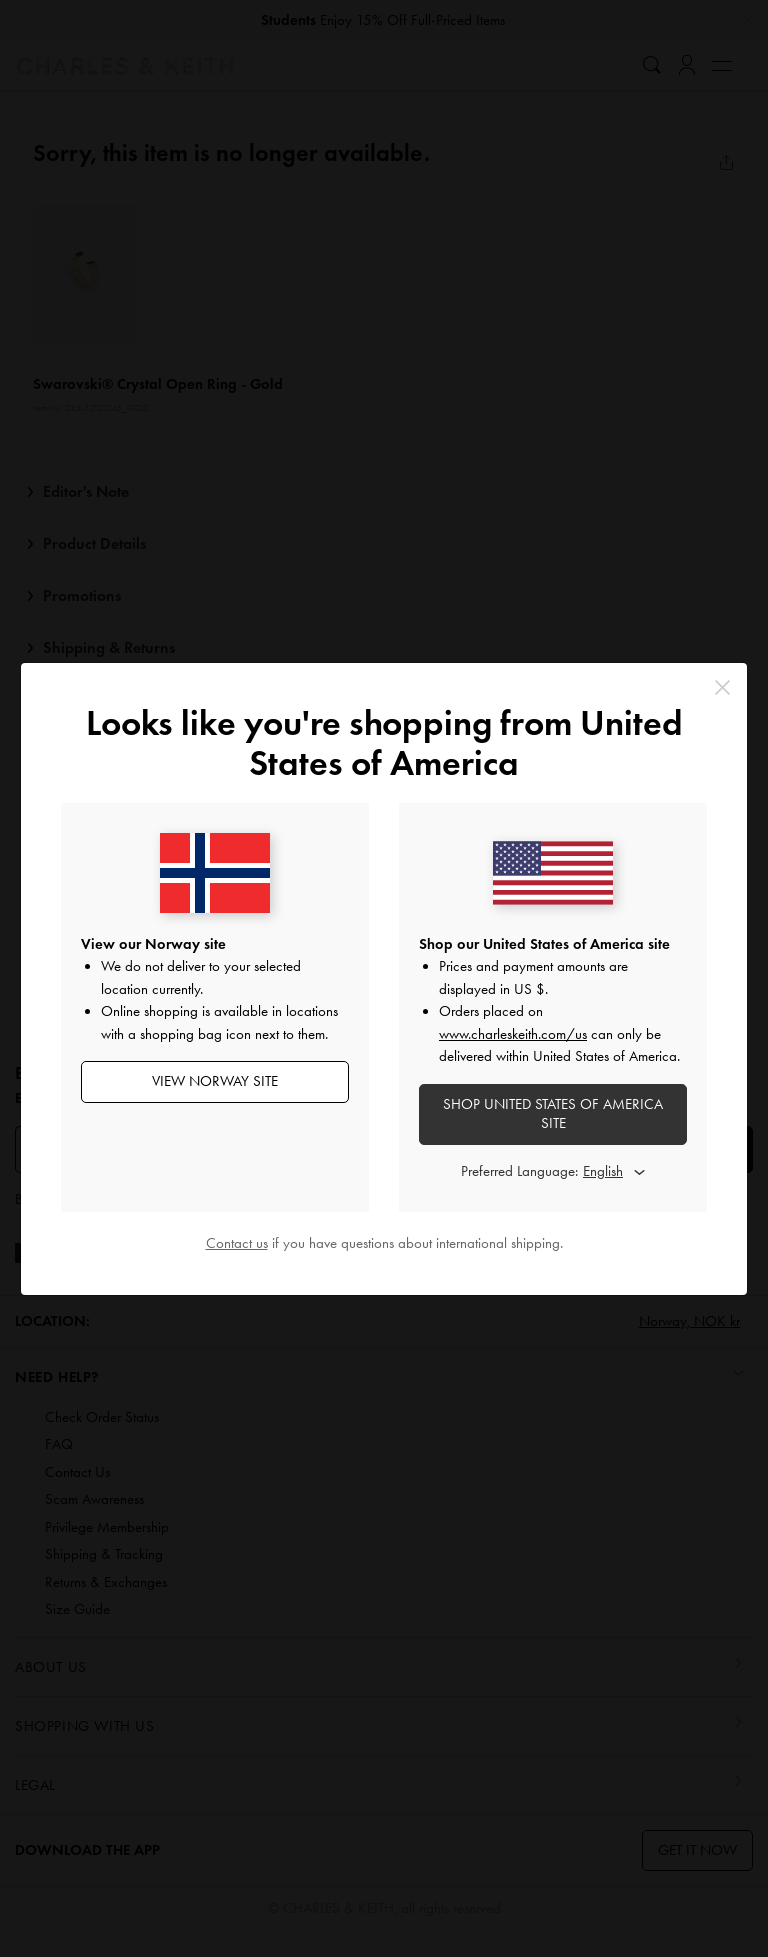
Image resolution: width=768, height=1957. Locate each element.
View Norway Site (215, 1081)
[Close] (722, 687)
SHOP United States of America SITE (553, 1114)
